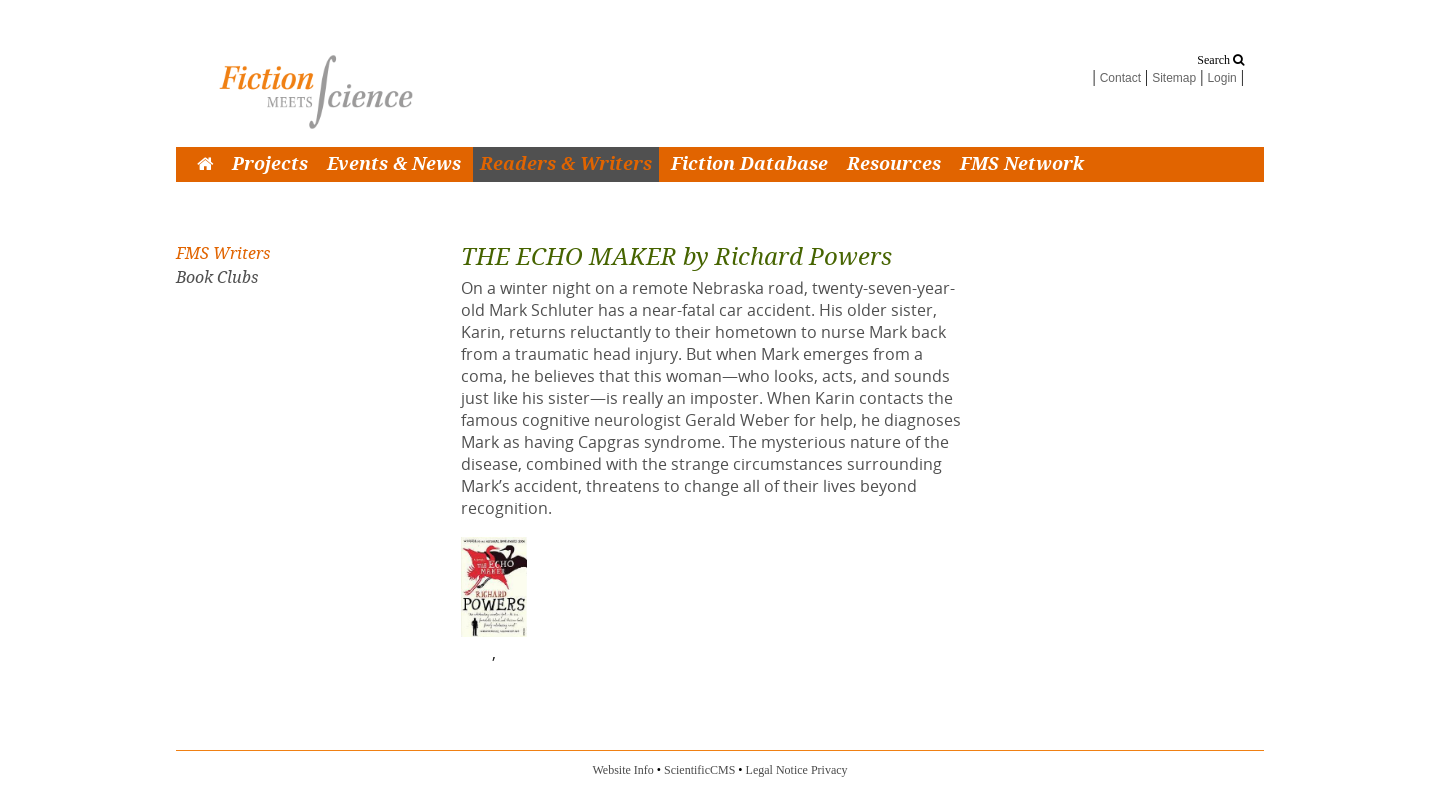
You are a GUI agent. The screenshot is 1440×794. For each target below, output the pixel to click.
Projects (270, 164)
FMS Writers (223, 253)
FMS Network (1022, 164)
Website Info (622, 770)
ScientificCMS (699, 770)
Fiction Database (749, 164)
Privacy (829, 770)
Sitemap (1174, 78)
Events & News (394, 164)
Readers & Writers (566, 164)
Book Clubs (217, 277)
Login (1221, 78)
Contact (1120, 78)
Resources (894, 164)
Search (1220, 60)
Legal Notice (777, 770)
